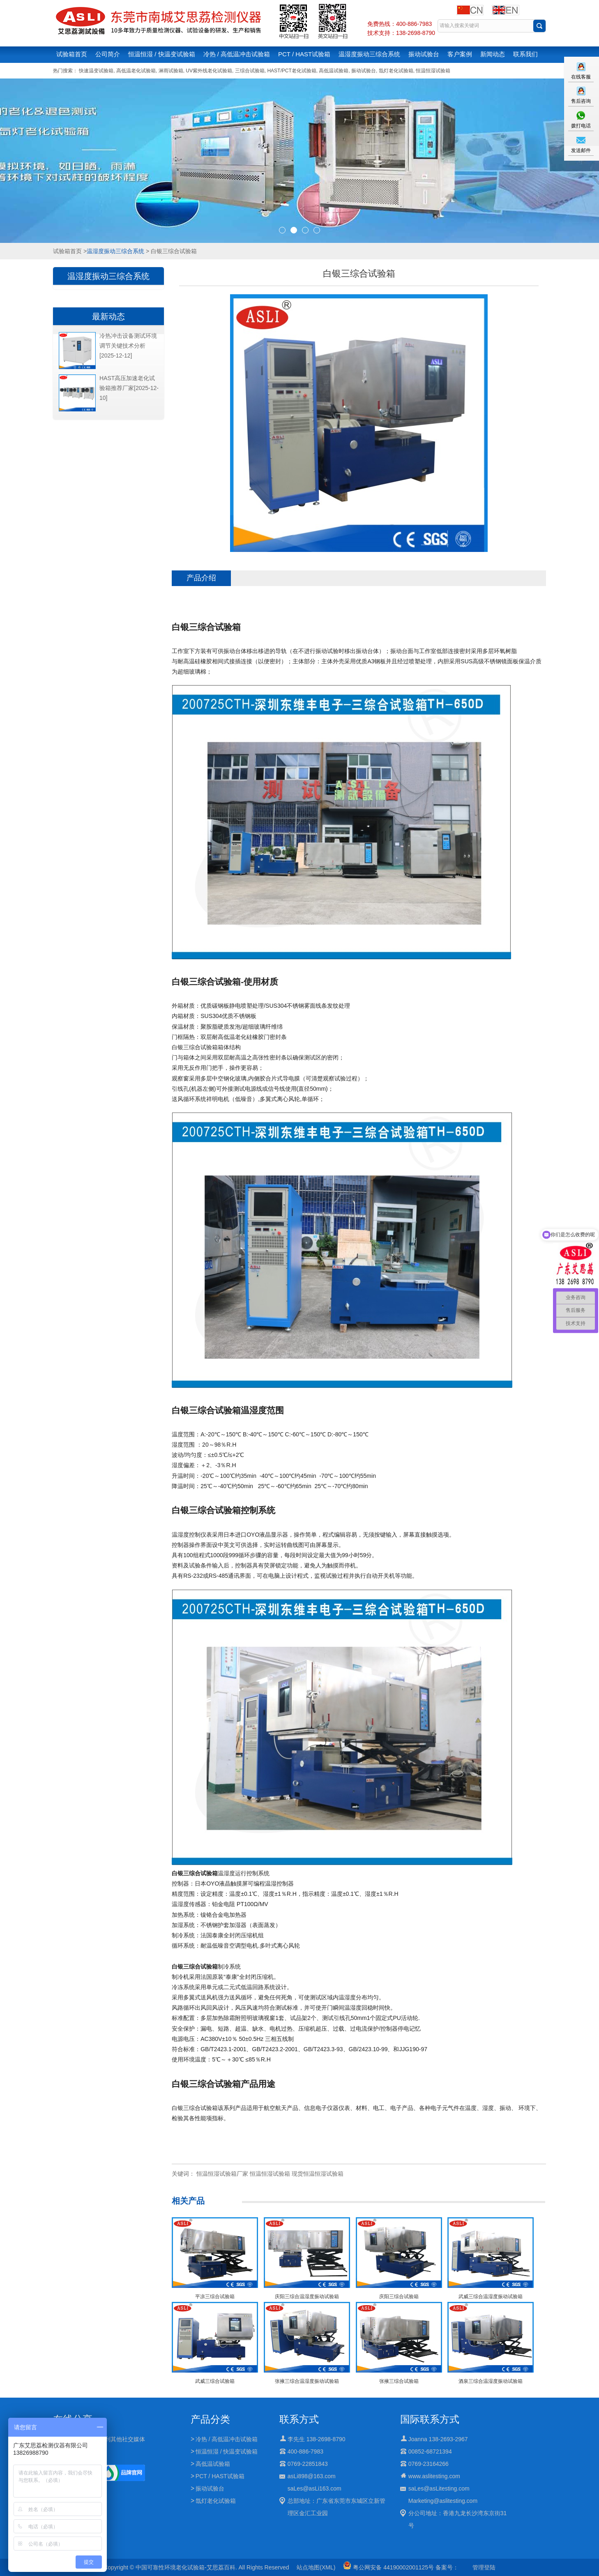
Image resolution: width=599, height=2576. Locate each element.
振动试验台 (423, 54)
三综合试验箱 (250, 71)
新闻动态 (492, 54)
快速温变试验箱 (96, 71)
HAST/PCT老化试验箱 (291, 71)
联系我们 (525, 54)
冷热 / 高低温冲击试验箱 (236, 54)
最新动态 (108, 316)
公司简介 (107, 54)
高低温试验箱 (333, 71)
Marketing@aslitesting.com (442, 2501)
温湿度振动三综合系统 (369, 54)
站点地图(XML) (316, 2567)
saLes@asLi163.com (314, 2488)
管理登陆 (483, 2567)
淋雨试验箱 (171, 71)
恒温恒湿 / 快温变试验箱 (161, 54)
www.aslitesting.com (434, 2476)
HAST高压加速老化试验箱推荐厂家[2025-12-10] (129, 388)
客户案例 (459, 54)
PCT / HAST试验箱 (304, 54)
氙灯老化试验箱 (396, 71)
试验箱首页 (71, 54)
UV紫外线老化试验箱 (209, 71)
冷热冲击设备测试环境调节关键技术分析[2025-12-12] (128, 345)
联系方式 (299, 2419)
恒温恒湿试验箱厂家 (222, 2173)
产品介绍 (201, 578)
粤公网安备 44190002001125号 (388, 2567)
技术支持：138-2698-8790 (401, 33)
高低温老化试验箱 (136, 71)
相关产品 (188, 2200)
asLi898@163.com (312, 2476)
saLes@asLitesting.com (439, 2488)
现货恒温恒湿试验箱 (317, 2173)
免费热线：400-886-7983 (399, 24)
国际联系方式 (429, 2419)
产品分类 (210, 2419)
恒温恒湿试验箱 (433, 71)
